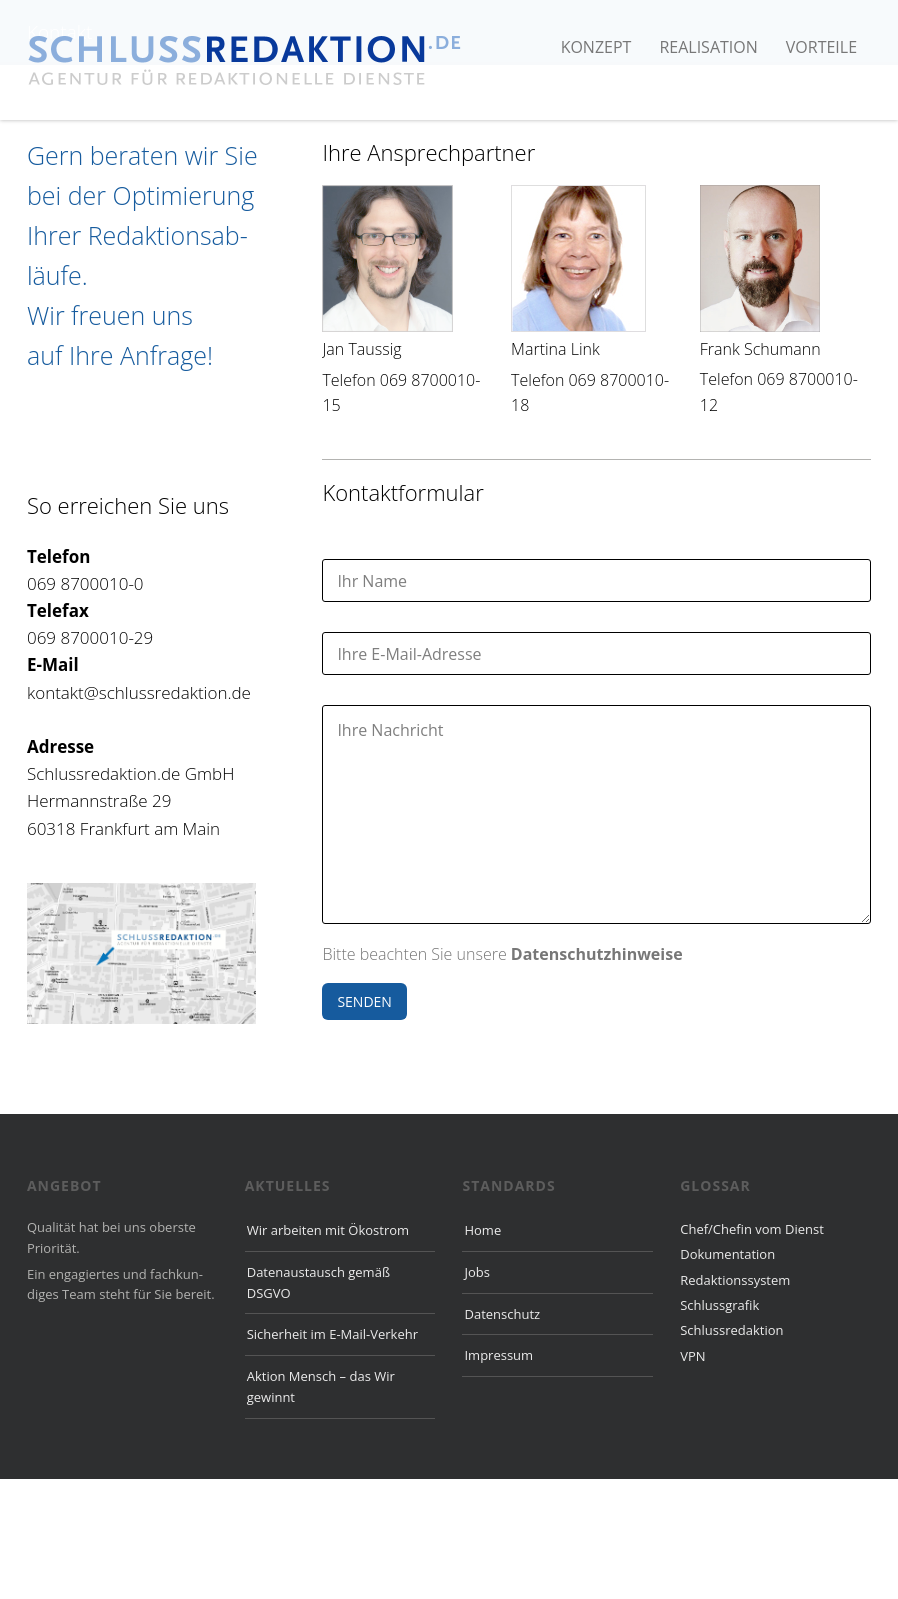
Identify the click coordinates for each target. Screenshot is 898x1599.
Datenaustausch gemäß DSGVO (318, 1402)
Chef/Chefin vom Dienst (752, 1349)
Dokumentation (727, 1374)
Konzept (596, 47)
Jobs (476, 1392)
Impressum (498, 1475)
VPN (692, 1476)
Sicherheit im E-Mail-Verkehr (332, 1454)
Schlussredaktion (731, 1450)
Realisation (708, 47)
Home (482, 1350)
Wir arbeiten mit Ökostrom (328, 1350)
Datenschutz (502, 1434)
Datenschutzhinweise (597, 1074)
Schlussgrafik (719, 1425)
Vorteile (821, 47)
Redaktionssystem (735, 1400)
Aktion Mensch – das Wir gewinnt (321, 1506)
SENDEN (364, 1121)
